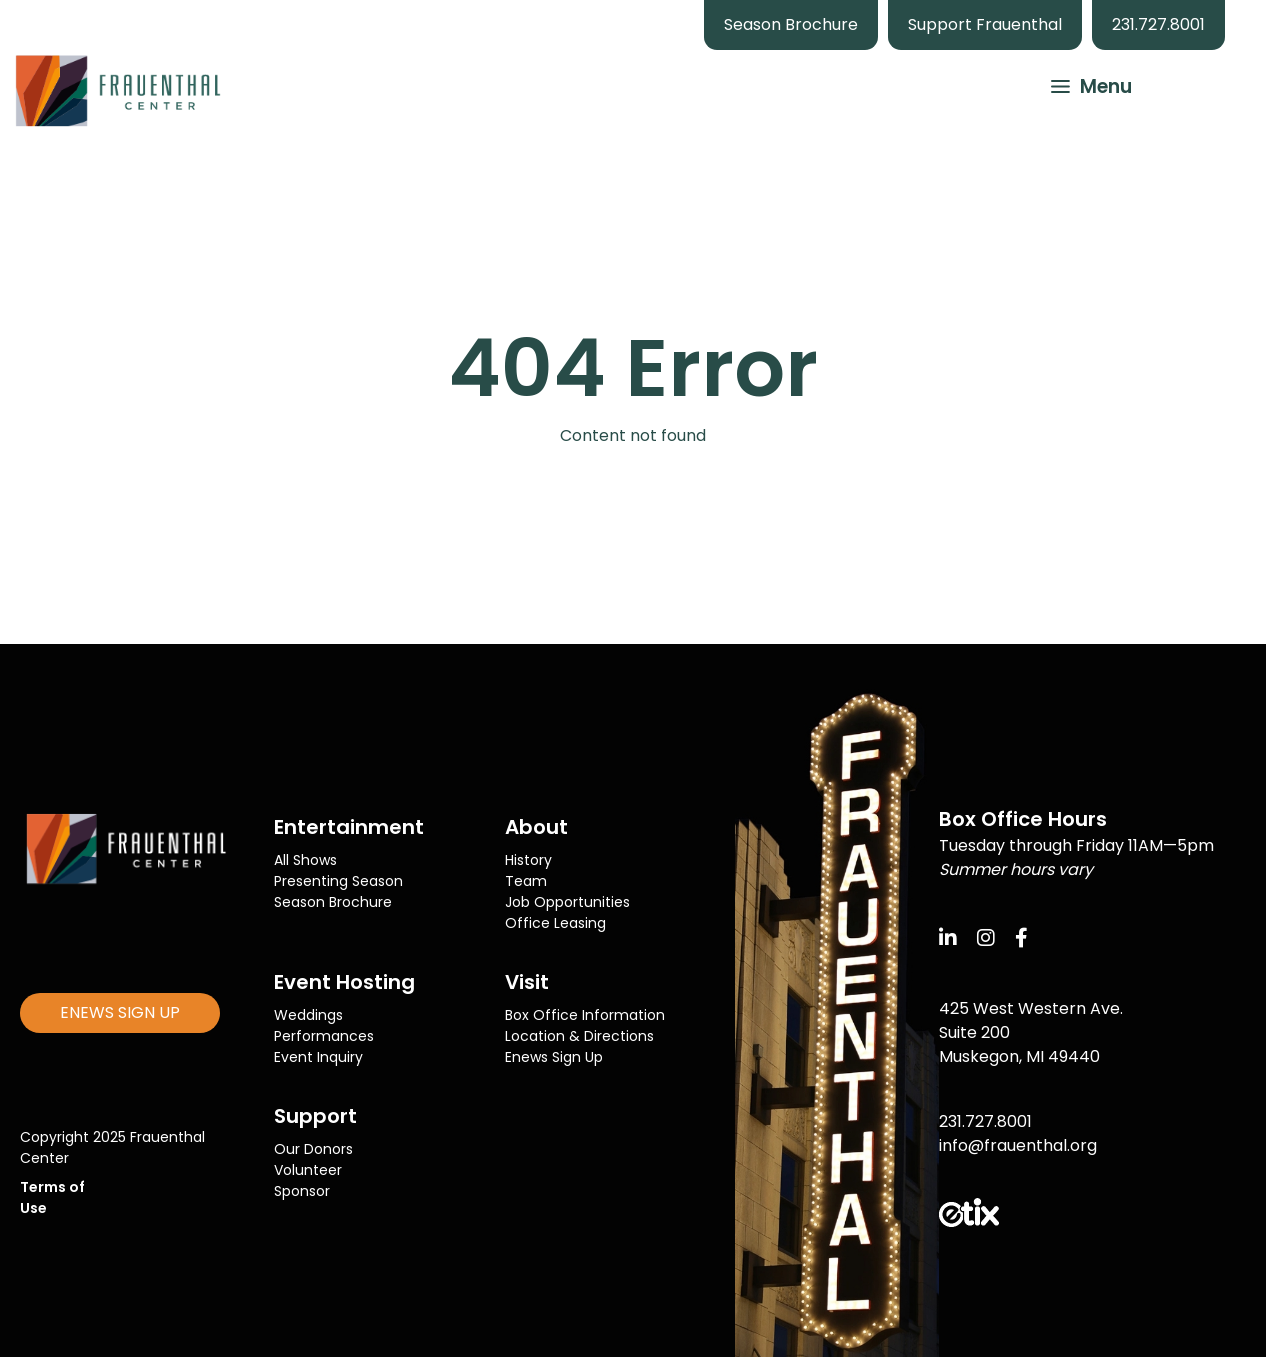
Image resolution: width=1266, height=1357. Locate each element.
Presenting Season (338, 881)
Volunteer (308, 1170)
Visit (527, 982)
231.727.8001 (1158, 24)
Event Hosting (344, 982)
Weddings (308, 1015)
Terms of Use (52, 1197)
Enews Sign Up (554, 1057)
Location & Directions (579, 1036)
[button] (1082, 84)
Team (526, 881)
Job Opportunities (567, 902)
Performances (324, 1036)
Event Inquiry (318, 1057)
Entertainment (349, 827)
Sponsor (302, 1191)
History (528, 860)
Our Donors (313, 1149)
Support (315, 1116)
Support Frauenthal (985, 24)
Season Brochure (791, 24)
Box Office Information (585, 1015)
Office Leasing (555, 923)
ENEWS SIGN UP (120, 1012)
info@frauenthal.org (1018, 1145)
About (536, 827)
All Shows (305, 860)
